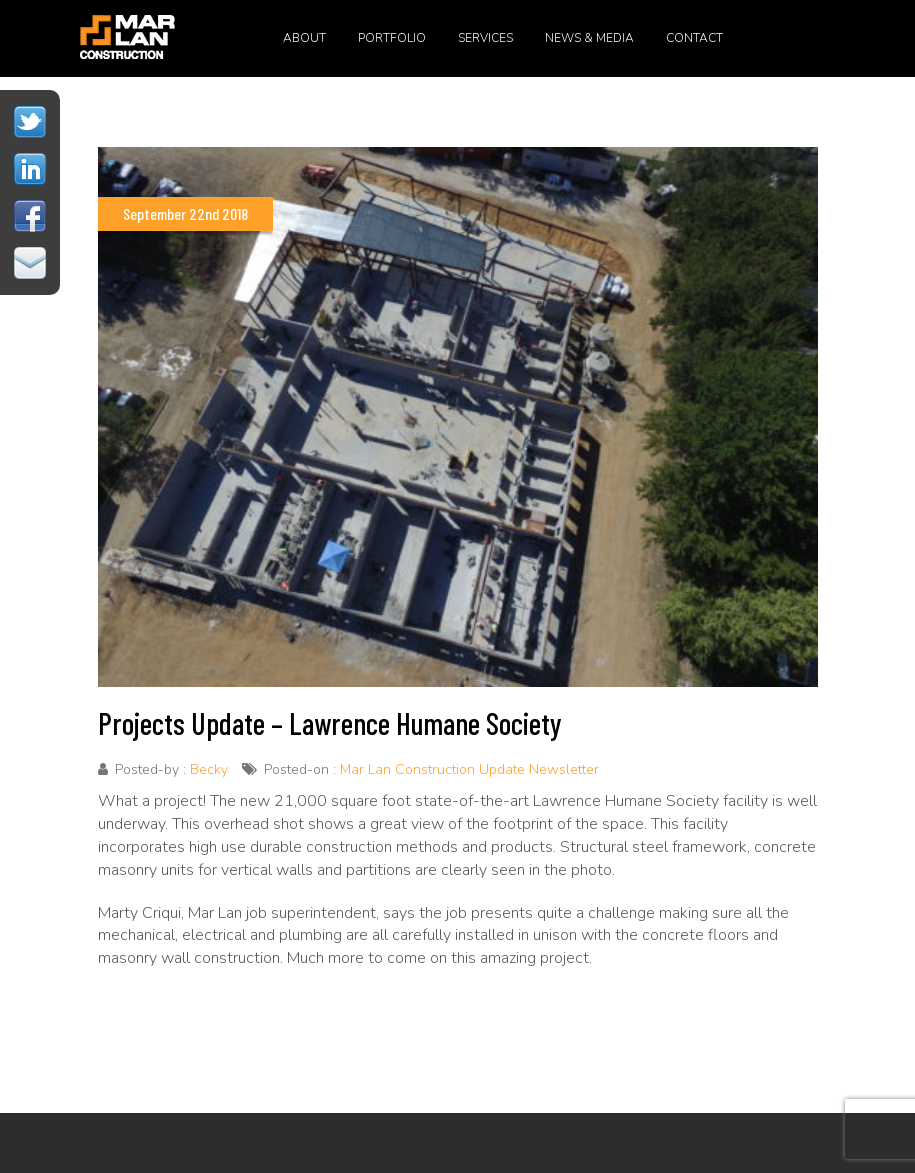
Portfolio (392, 38)
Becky (209, 769)
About (304, 38)
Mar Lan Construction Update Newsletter (469, 769)
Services (485, 38)
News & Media (589, 38)
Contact (694, 38)
